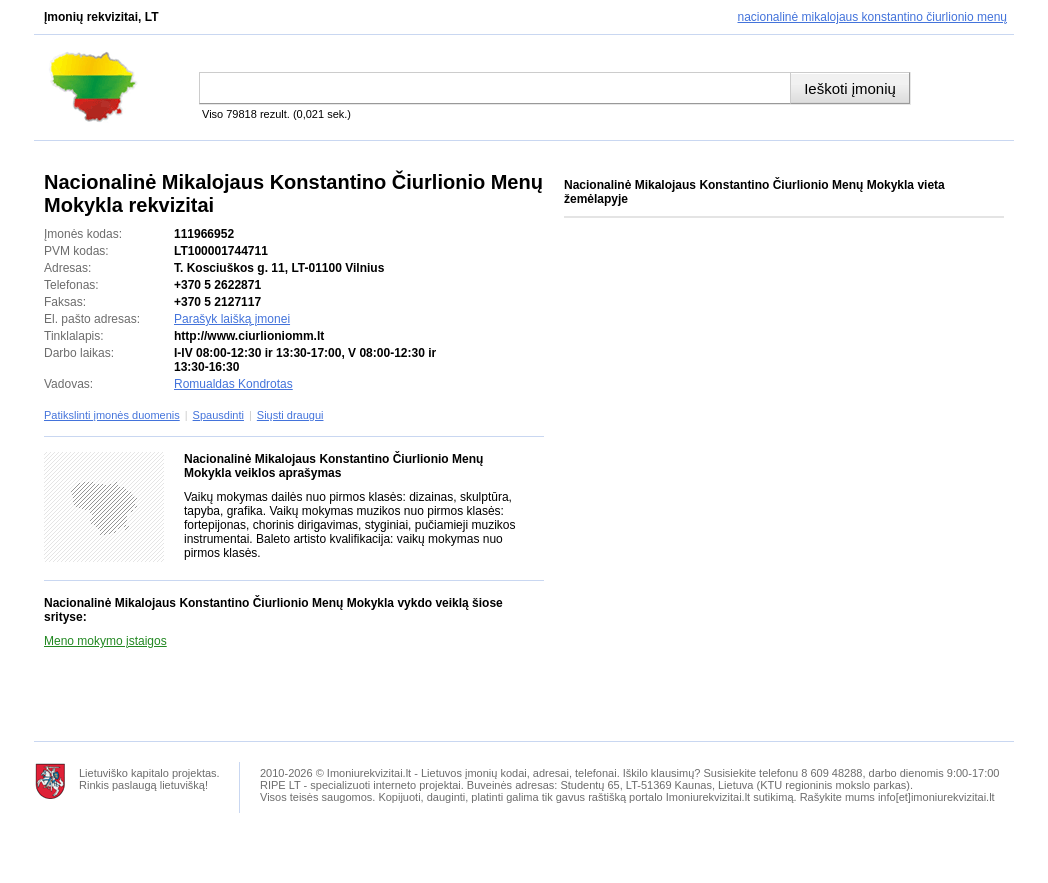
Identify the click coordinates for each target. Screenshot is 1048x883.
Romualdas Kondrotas (233, 384)
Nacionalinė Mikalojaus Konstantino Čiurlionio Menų (873, 17)
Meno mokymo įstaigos (105, 641)
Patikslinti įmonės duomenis (112, 415)
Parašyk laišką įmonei (232, 319)
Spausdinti (218, 415)
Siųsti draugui (290, 415)
